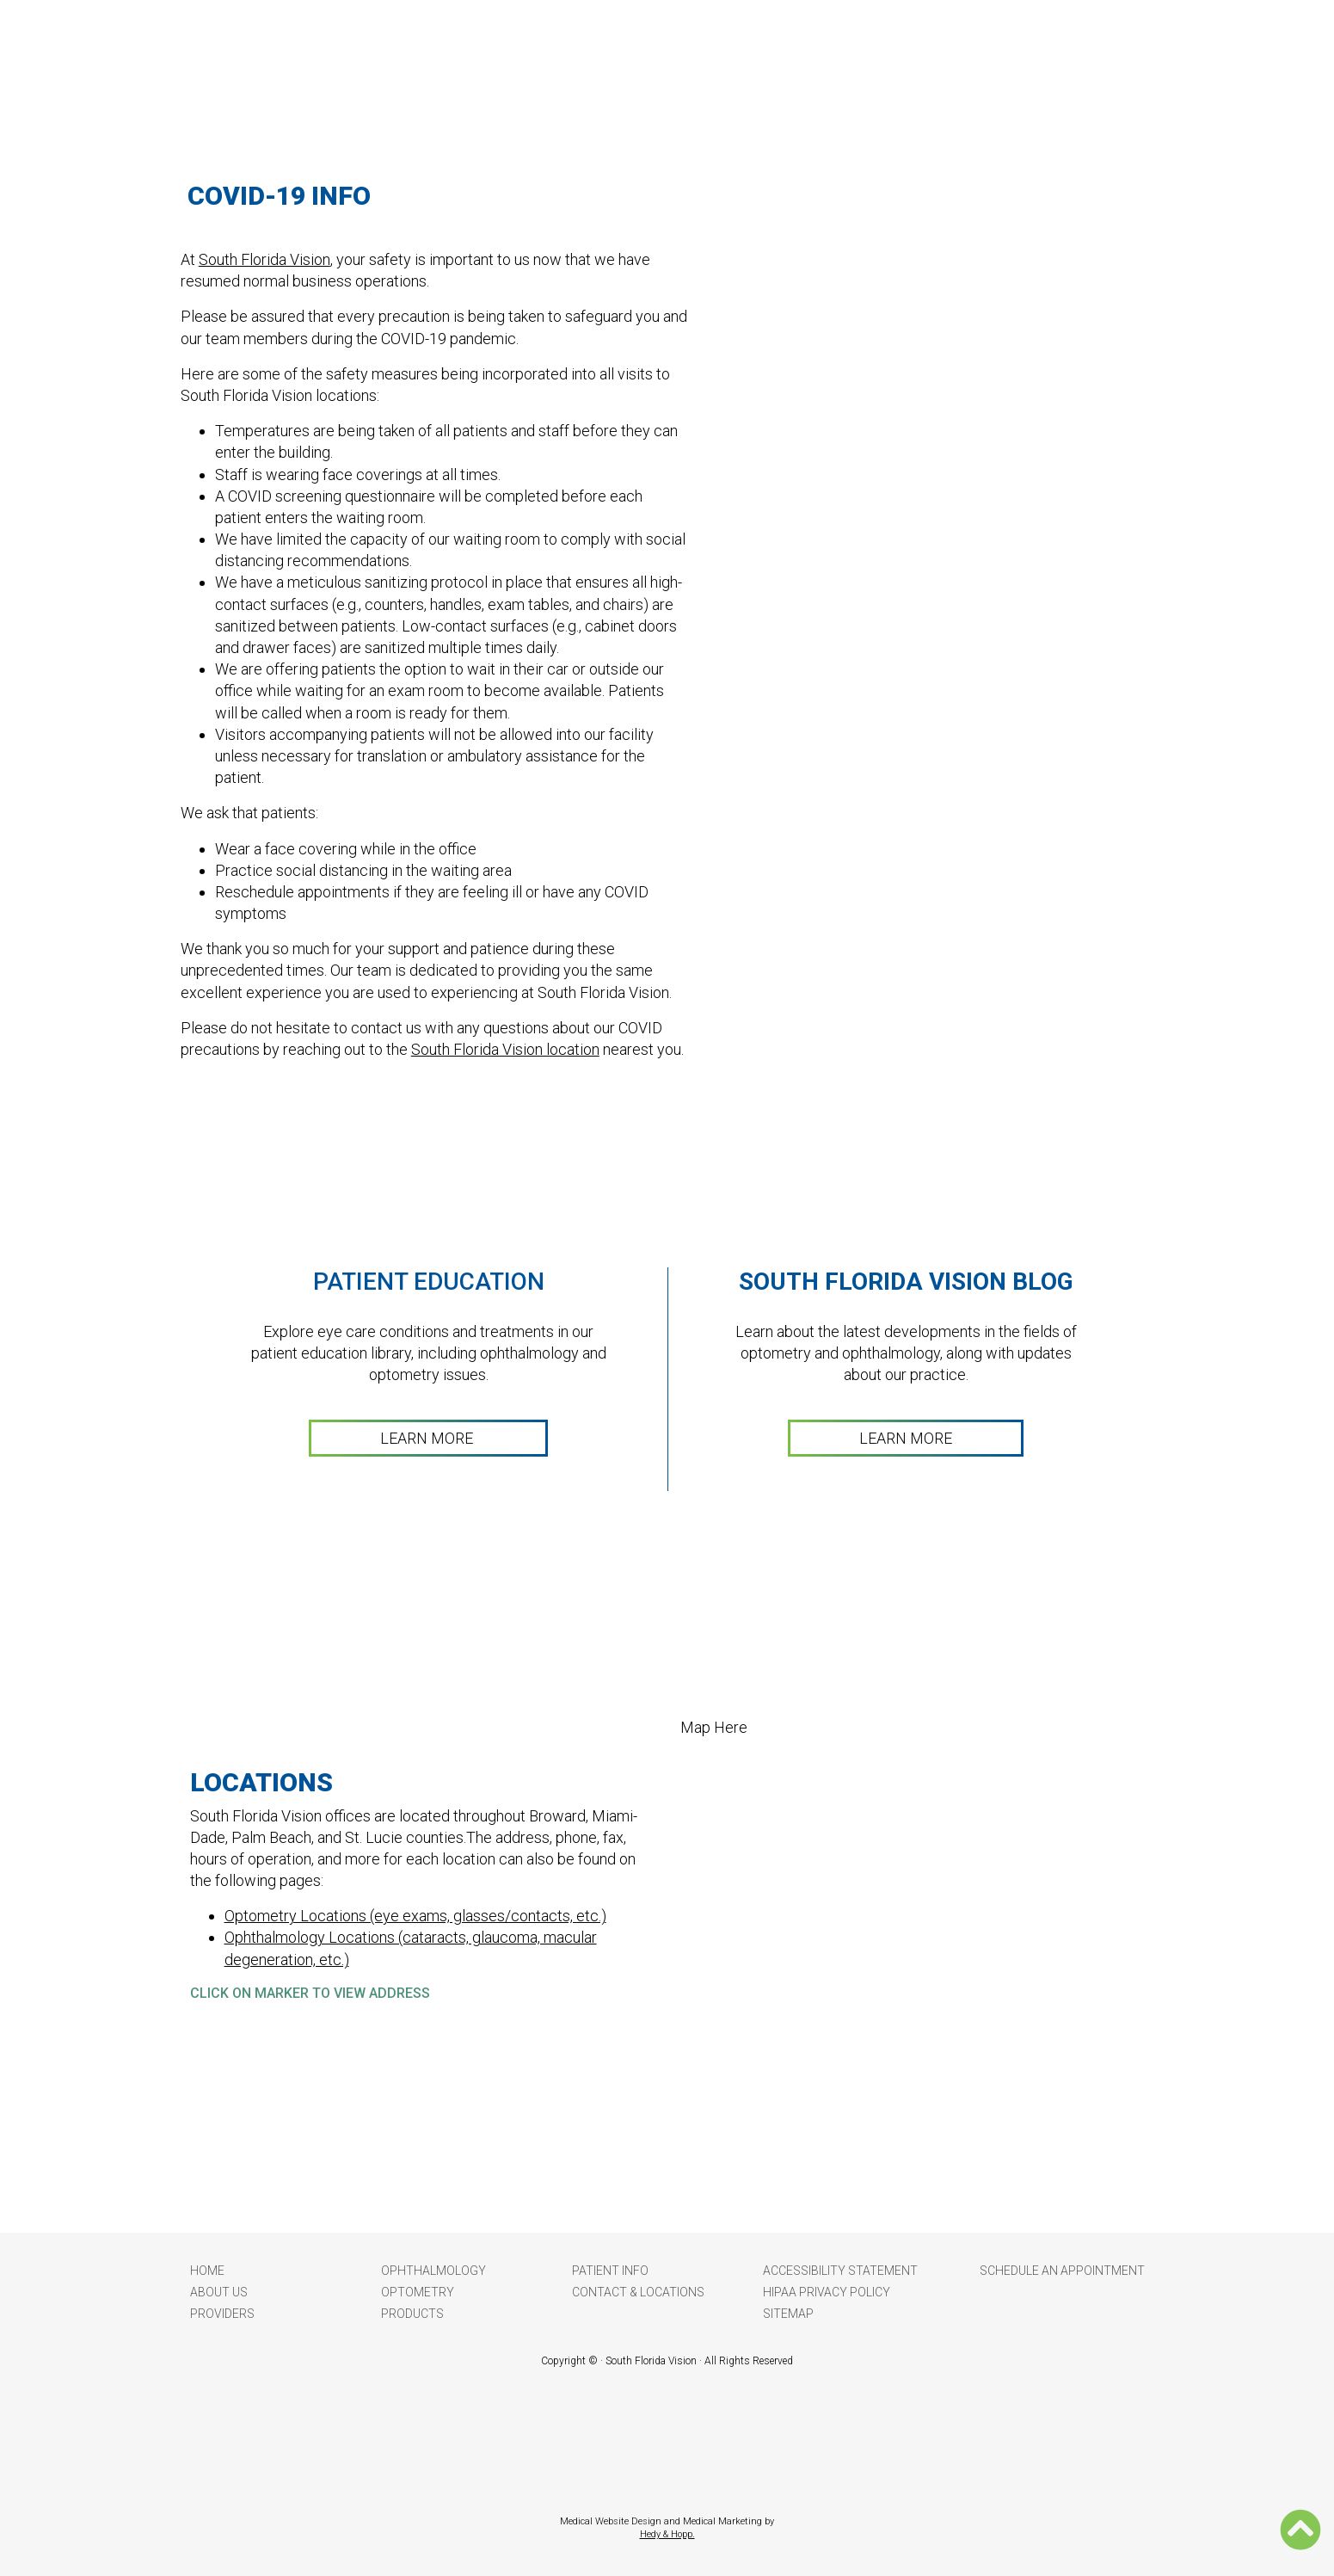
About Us (219, 2292)
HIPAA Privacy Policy (826, 2292)
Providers (222, 2313)
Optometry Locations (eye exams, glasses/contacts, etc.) (415, 1916)
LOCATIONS (261, 1782)
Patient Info (610, 2270)
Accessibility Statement (840, 2270)
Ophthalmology (433, 2270)
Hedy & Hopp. (667, 2534)
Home (207, 2270)
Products (412, 2313)
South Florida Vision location (505, 1049)
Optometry (417, 2292)
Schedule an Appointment (1062, 2270)
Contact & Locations (638, 2292)
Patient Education (428, 1281)
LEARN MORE (428, 1438)
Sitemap (788, 2313)
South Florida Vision (264, 259)
